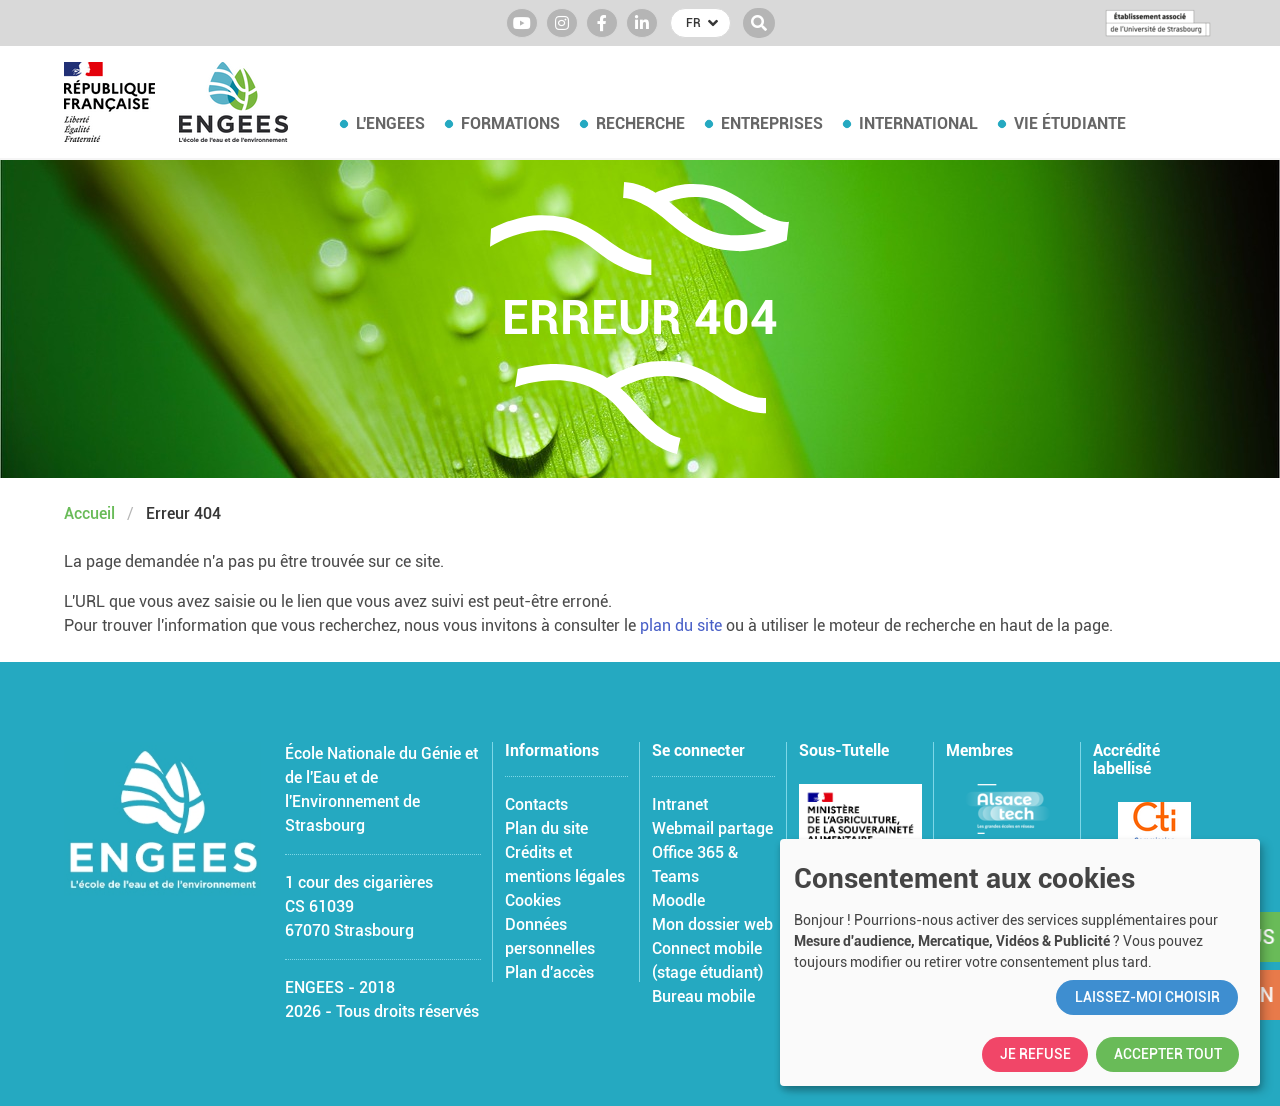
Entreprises (772, 123)
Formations (510, 123)
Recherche (640, 123)
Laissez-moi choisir (1147, 997)
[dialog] (1020, 962)
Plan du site (546, 828)
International (918, 123)
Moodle (678, 900)
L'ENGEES (390, 123)
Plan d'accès (549, 972)
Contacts (536, 804)
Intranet (680, 804)
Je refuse (1035, 1054)
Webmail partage (712, 828)
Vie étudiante (1070, 123)
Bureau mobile (703, 996)
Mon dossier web (712, 924)
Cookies (533, 900)
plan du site (681, 625)
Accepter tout (1168, 1054)
